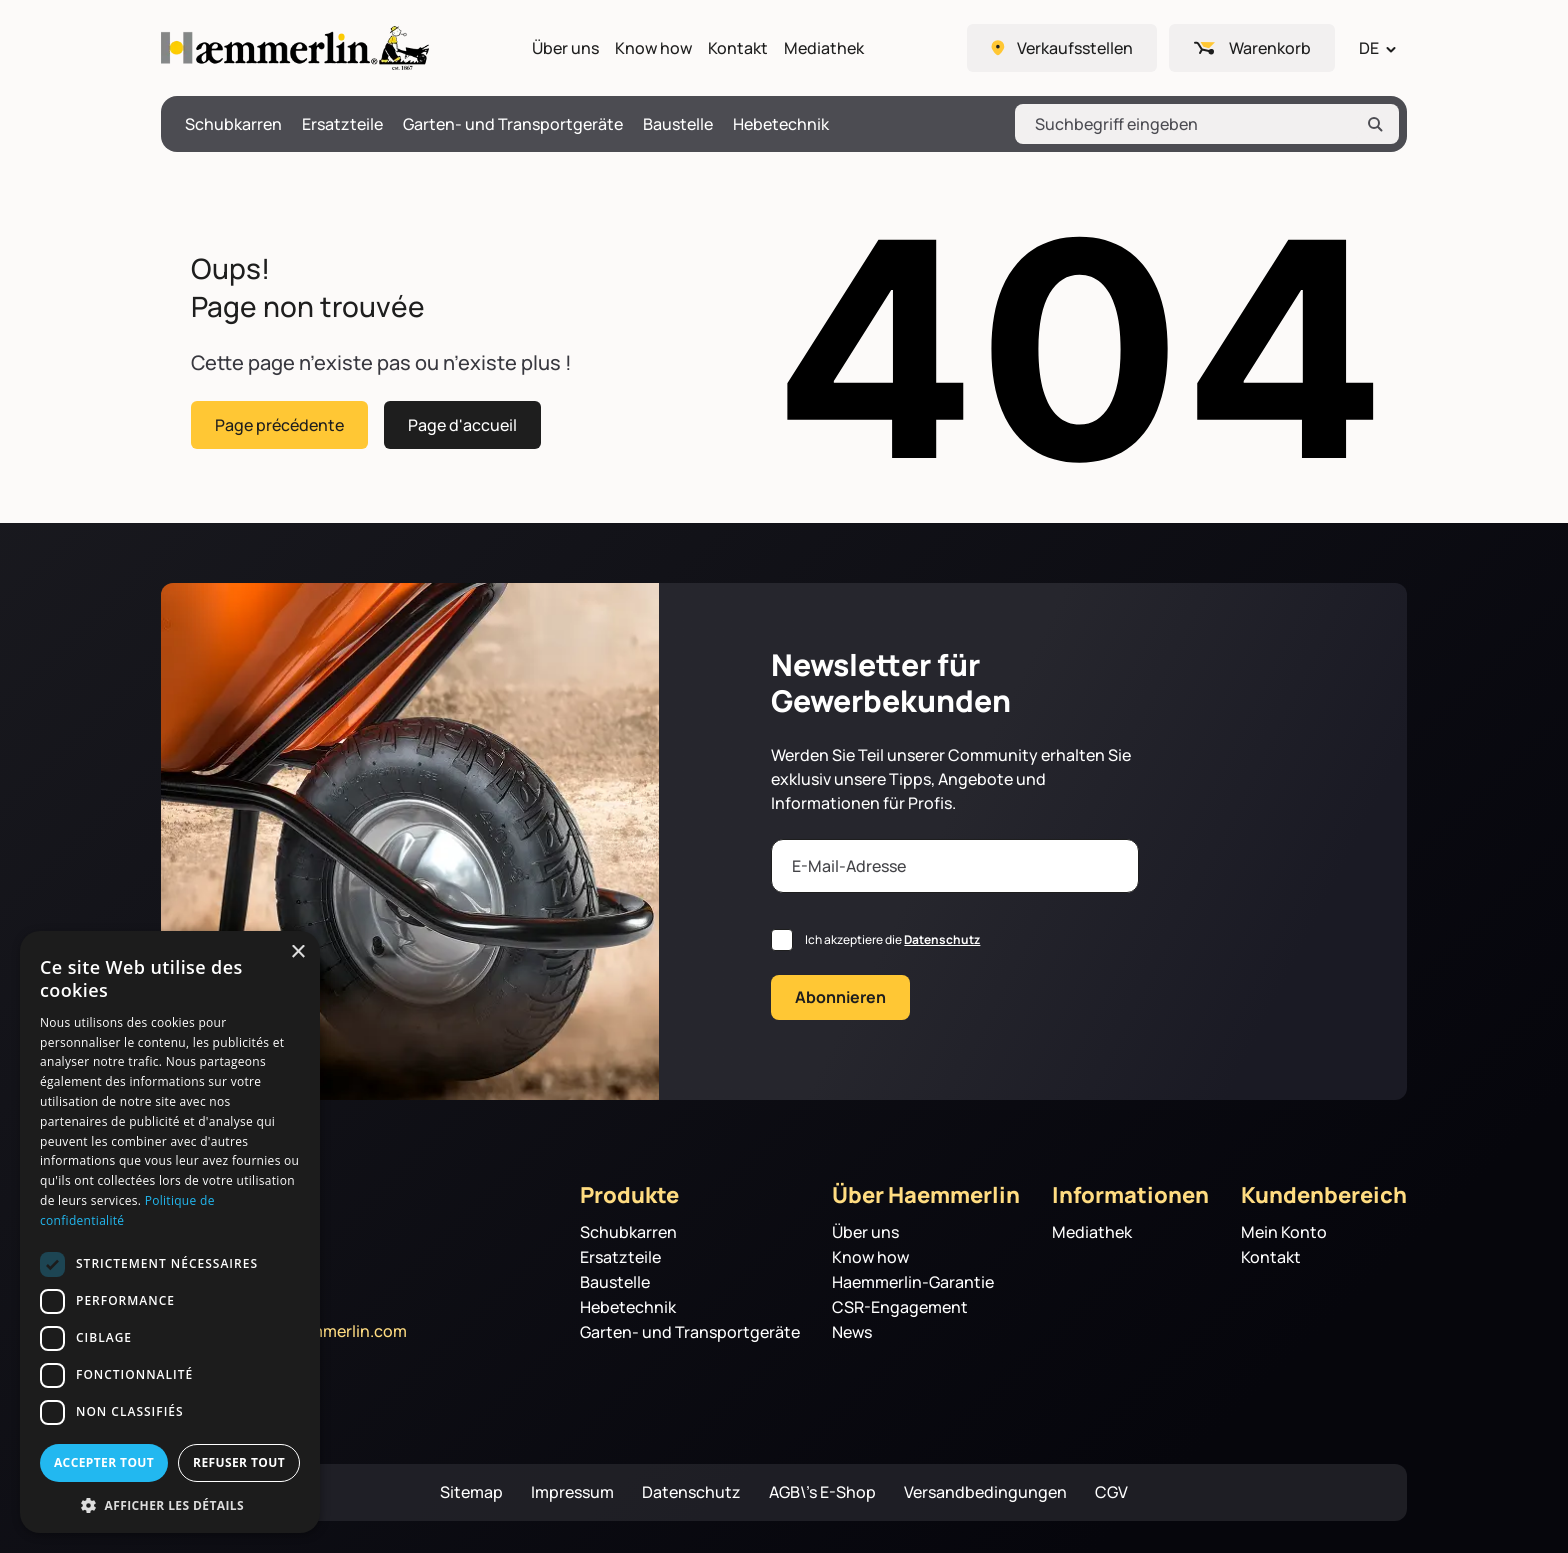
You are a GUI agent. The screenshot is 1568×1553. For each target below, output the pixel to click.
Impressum (572, 1492)
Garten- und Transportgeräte (513, 124)
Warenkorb (1270, 48)
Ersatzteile (342, 124)
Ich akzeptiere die (892, 939)
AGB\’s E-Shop (822, 1492)
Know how (653, 48)
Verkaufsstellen (1075, 48)
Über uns (565, 48)
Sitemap (471, 1492)
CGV (1111, 1492)
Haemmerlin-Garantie (913, 1282)
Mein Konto (1284, 1232)
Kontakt (738, 48)
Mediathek (824, 48)
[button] (170, 1504)
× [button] (297, 952)
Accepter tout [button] (104, 1462)
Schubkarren (233, 124)
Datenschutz (942, 939)
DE (1369, 48)
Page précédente (279, 424)
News (852, 1332)
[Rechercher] (1375, 124)
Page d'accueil (462, 424)
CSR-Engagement (900, 1307)
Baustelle (678, 124)
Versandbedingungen (985, 1492)
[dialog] (170, 1232)
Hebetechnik (781, 124)
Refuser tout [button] (239, 1462)
